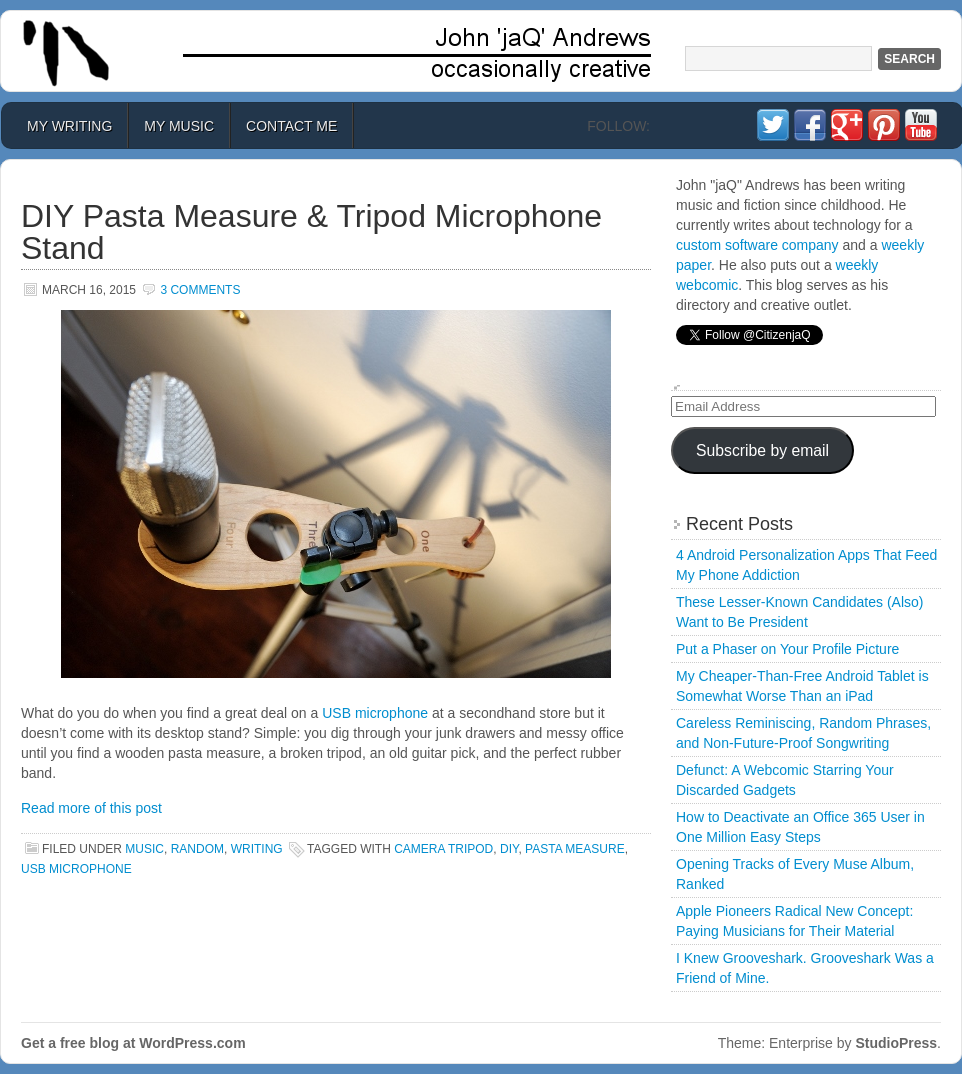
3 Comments (200, 290)
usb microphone (76, 869)
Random (197, 849)
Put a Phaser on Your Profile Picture (787, 649)
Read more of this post (91, 808)
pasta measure (575, 849)
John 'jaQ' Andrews (481, 51)
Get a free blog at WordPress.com (133, 1043)
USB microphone (375, 713)
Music (144, 849)
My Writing (69, 126)
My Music (179, 126)
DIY (509, 849)
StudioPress (896, 1043)
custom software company (757, 245)
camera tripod (443, 849)
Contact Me (291, 126)
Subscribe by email (762, 450)
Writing (257, 849)
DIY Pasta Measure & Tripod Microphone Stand (311, 232)
